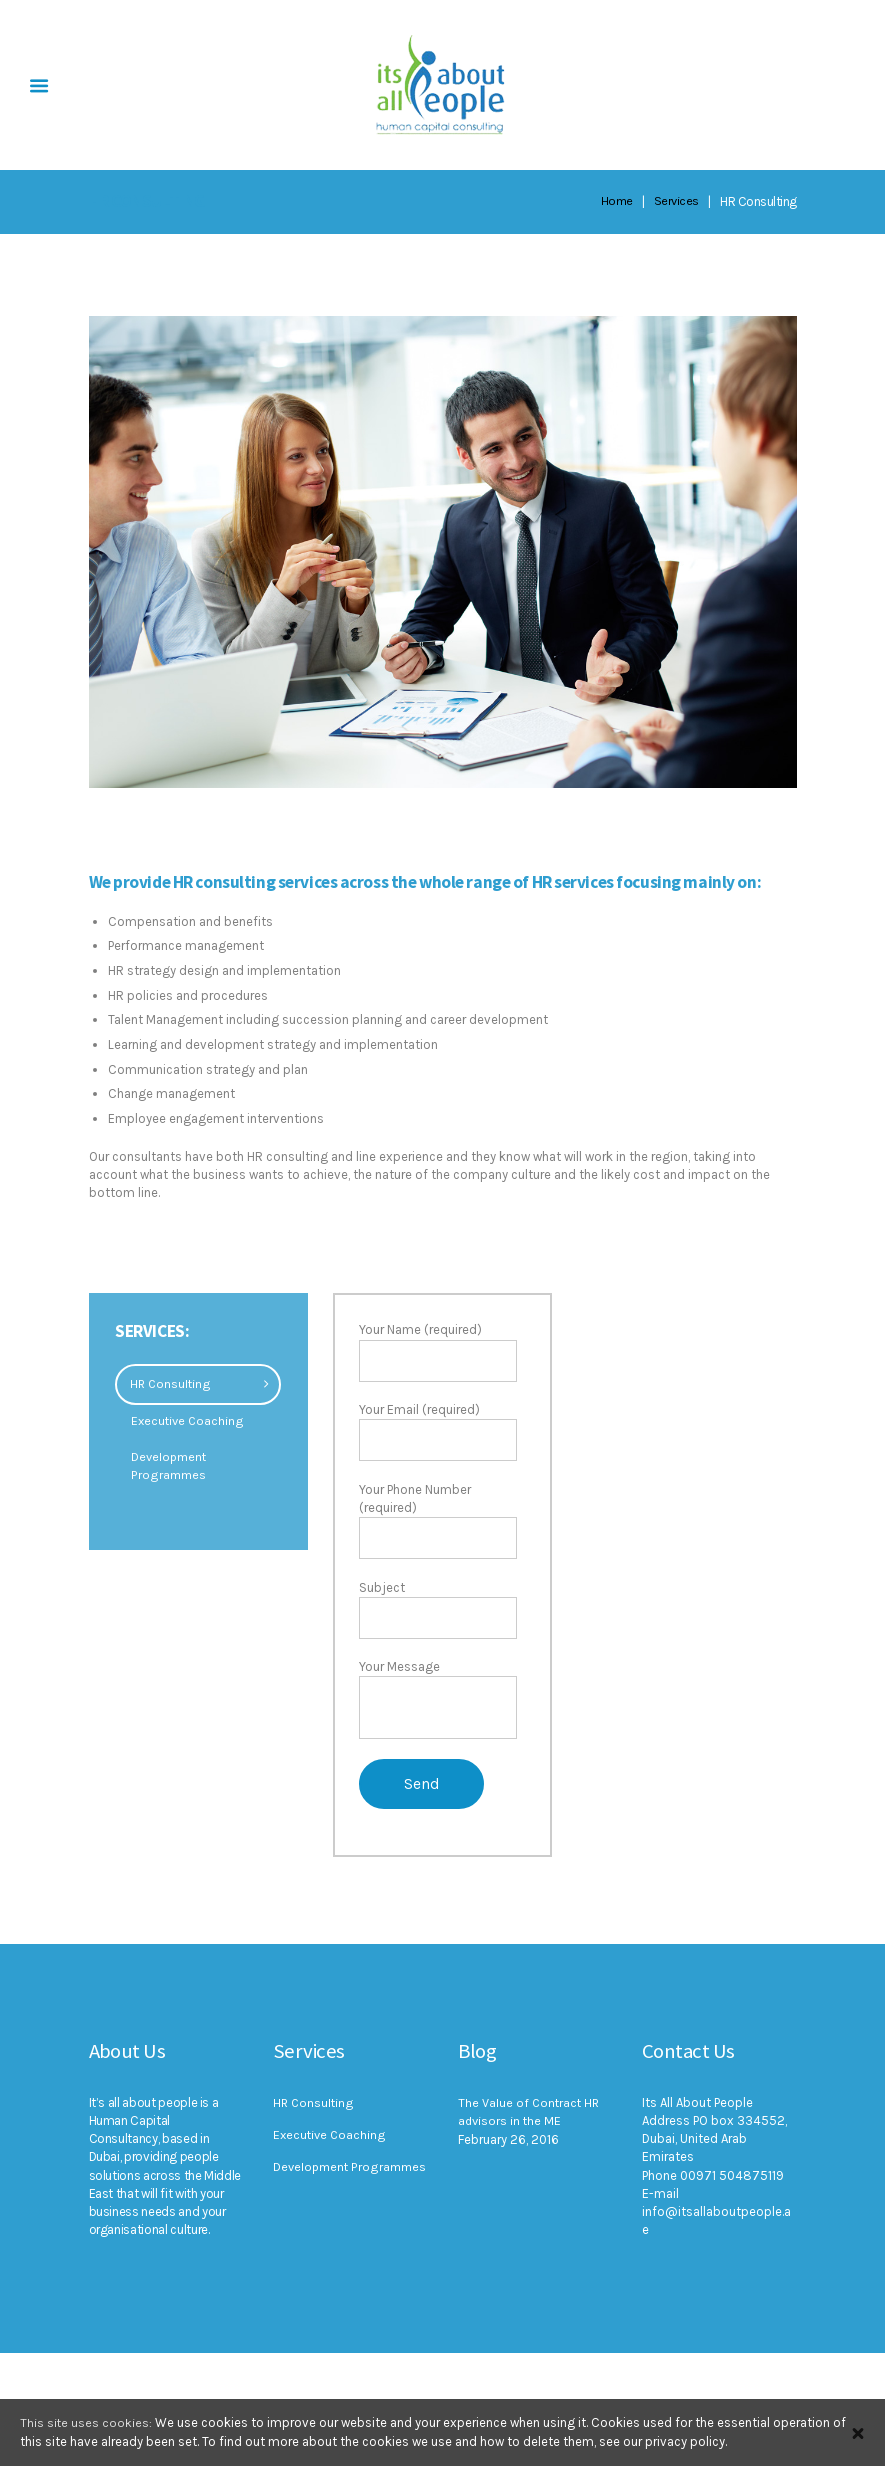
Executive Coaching (189, 1420)
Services (676, 201)
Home (615, 201)
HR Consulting (171, 1383)
